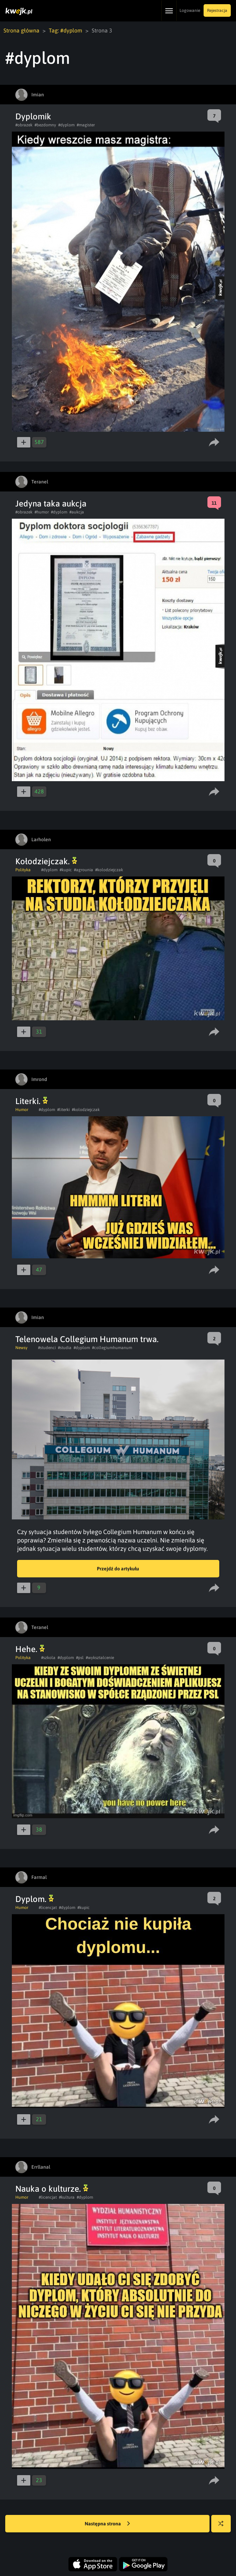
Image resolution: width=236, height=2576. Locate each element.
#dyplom (66, 125)
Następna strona (107, 2524)
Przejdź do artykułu (118, 1568)
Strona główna (21, 30)
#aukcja (76, 512)
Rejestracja (217, 10)
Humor (21, 1109)
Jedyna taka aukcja (50, 503)
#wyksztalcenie (100, 1657)
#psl (80, 1657)
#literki (63, 1109)
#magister (86, 125)
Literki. (31, 1101)
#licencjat (48, 1907)
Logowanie (190, 10)
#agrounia (83, 869)
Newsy (21, 1347)
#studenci (47, 1347)
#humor (42, 512)
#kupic (66, 869)
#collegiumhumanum (112, 1347)
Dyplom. (34, 1899)
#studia (64, 1347)
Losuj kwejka (223, 2527)
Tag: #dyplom (65, 30)
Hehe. (30, 1649)
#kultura (67, 2197)
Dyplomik (33, 116)
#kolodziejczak (109, 869)
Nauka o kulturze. (51, 2188)
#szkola (48, 1657)
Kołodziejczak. (46, 861)
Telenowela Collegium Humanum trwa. (87, 1339)
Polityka (23, 869)
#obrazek (23, 125)
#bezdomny (45, 125)
